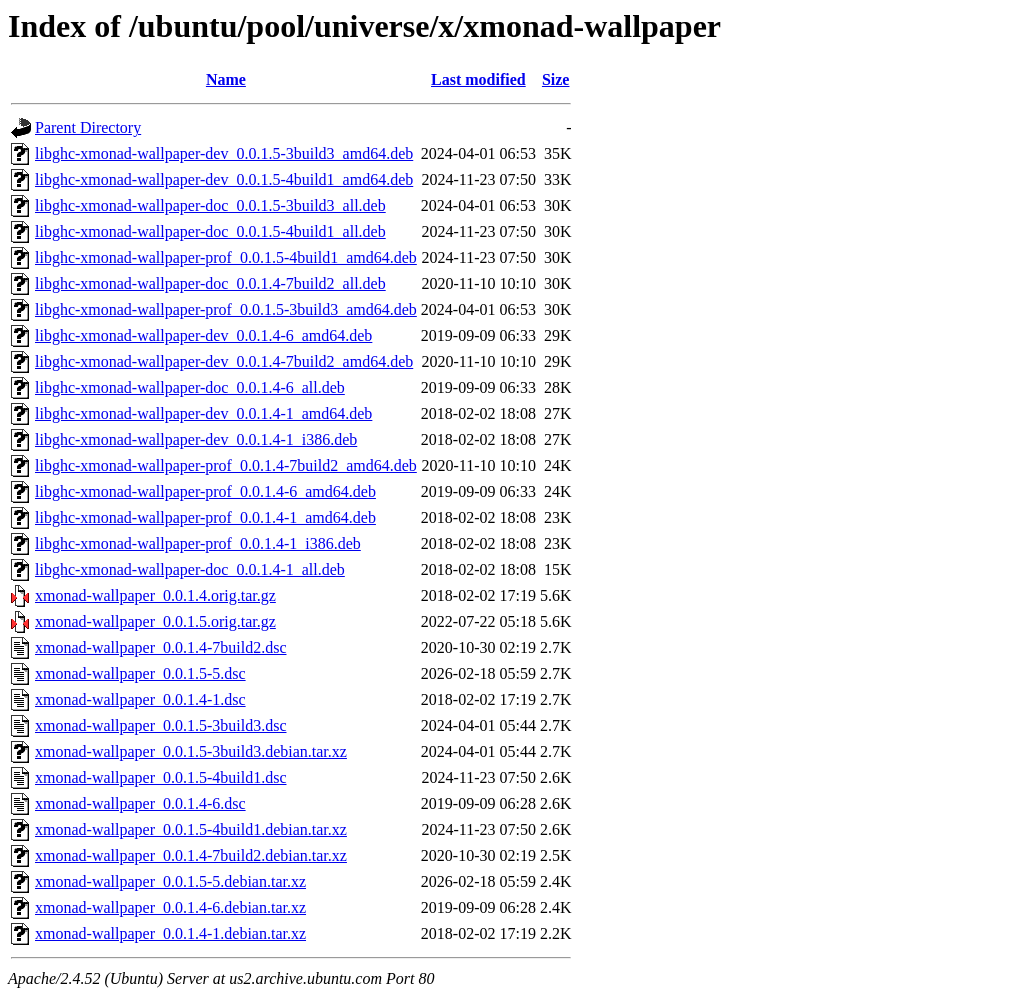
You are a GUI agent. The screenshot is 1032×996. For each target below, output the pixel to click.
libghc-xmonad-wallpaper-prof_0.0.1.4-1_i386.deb (198, 543)
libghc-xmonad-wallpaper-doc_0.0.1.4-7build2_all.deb (210, 283)
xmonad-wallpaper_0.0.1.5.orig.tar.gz (155, 621)
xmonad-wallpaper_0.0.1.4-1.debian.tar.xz (170, 933)
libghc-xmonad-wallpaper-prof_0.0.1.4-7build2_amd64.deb (226, 465)
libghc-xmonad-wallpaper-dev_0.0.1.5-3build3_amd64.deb (224, 153)
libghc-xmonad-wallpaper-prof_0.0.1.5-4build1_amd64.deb (226, 257)
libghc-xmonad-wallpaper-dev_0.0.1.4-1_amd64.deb (203, 413)
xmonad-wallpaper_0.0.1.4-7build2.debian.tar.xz (191, 855)
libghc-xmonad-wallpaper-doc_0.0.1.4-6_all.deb (190, 387)
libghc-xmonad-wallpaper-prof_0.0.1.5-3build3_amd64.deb (226, 309)
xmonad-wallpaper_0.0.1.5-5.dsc (140, 673)
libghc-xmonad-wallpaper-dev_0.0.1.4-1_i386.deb (196, 439)
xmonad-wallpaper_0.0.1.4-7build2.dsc (161, 647)
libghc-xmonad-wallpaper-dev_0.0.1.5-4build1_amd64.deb (224, 179)
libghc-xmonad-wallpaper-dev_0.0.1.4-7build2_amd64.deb (224, 361)
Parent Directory (88, 127)
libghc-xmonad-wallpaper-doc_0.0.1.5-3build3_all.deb (210, 205)
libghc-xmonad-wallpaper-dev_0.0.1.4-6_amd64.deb (203, 335)
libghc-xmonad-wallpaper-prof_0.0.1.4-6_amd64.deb (205, 491)
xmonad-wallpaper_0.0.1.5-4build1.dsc (161, 777)
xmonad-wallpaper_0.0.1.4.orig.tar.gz (155, 595)
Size (556, 79)
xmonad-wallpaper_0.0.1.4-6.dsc (140, 803)
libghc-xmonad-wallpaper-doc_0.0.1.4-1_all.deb (190, 569)
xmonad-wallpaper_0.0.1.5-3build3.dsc (161, 725)
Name (226, 79)
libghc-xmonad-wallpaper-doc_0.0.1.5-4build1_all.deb (210, 231)
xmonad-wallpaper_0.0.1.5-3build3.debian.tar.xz (191, 751)
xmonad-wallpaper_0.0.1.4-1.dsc (140, 699)
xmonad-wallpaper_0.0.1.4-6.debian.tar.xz (170, 907)
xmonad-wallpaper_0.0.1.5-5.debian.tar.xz (170, 881)
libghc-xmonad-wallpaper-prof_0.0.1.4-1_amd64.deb (205, 517)
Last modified (478, 79)
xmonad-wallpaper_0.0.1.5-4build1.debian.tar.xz (191, 829)
